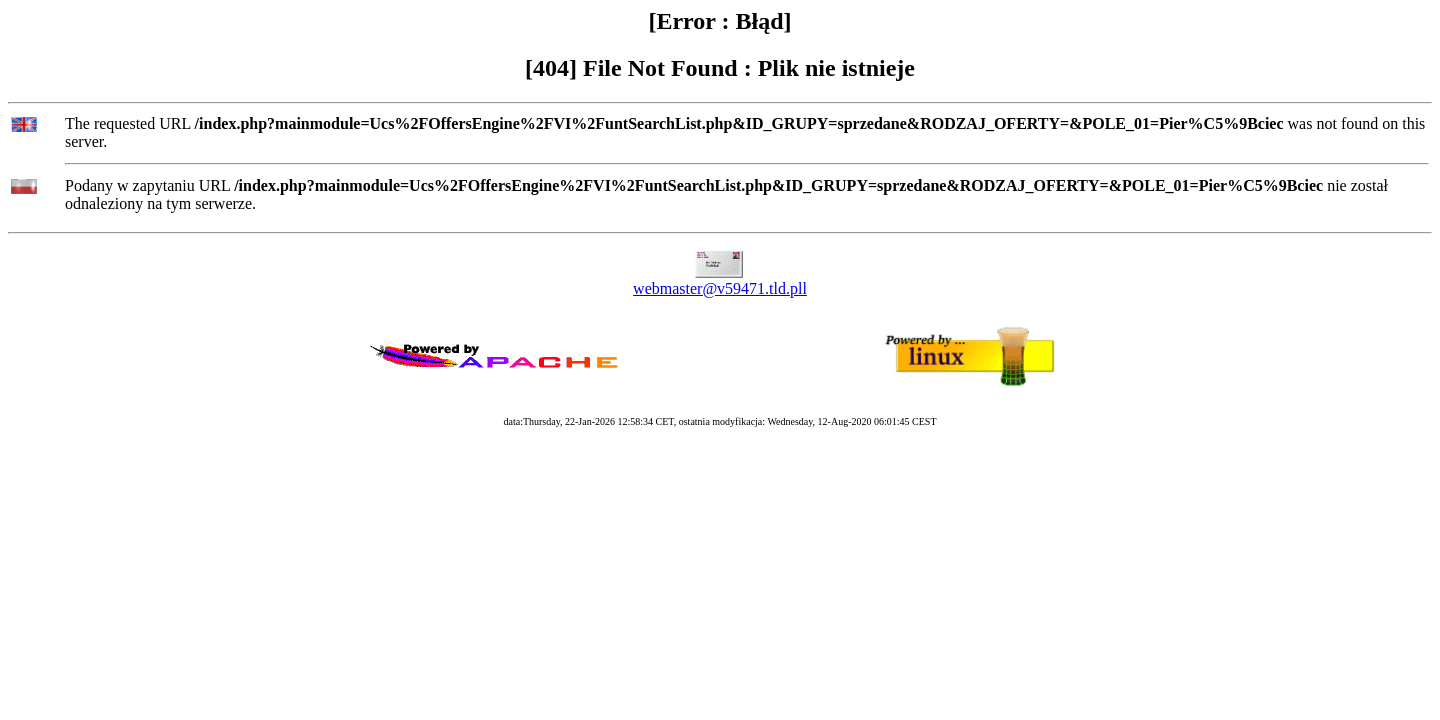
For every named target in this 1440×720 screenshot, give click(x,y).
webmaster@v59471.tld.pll (720, 288)
